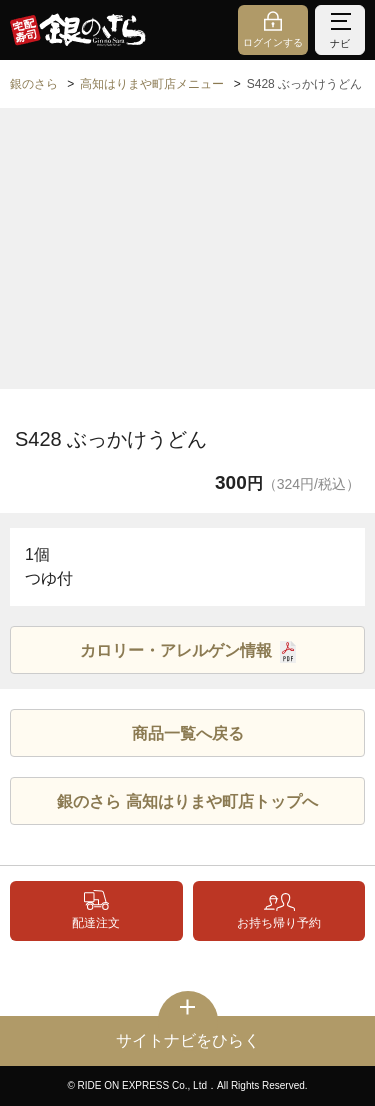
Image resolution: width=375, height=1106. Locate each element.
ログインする (273, 42)
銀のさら (34, 84)
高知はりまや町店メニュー (152, 84)
